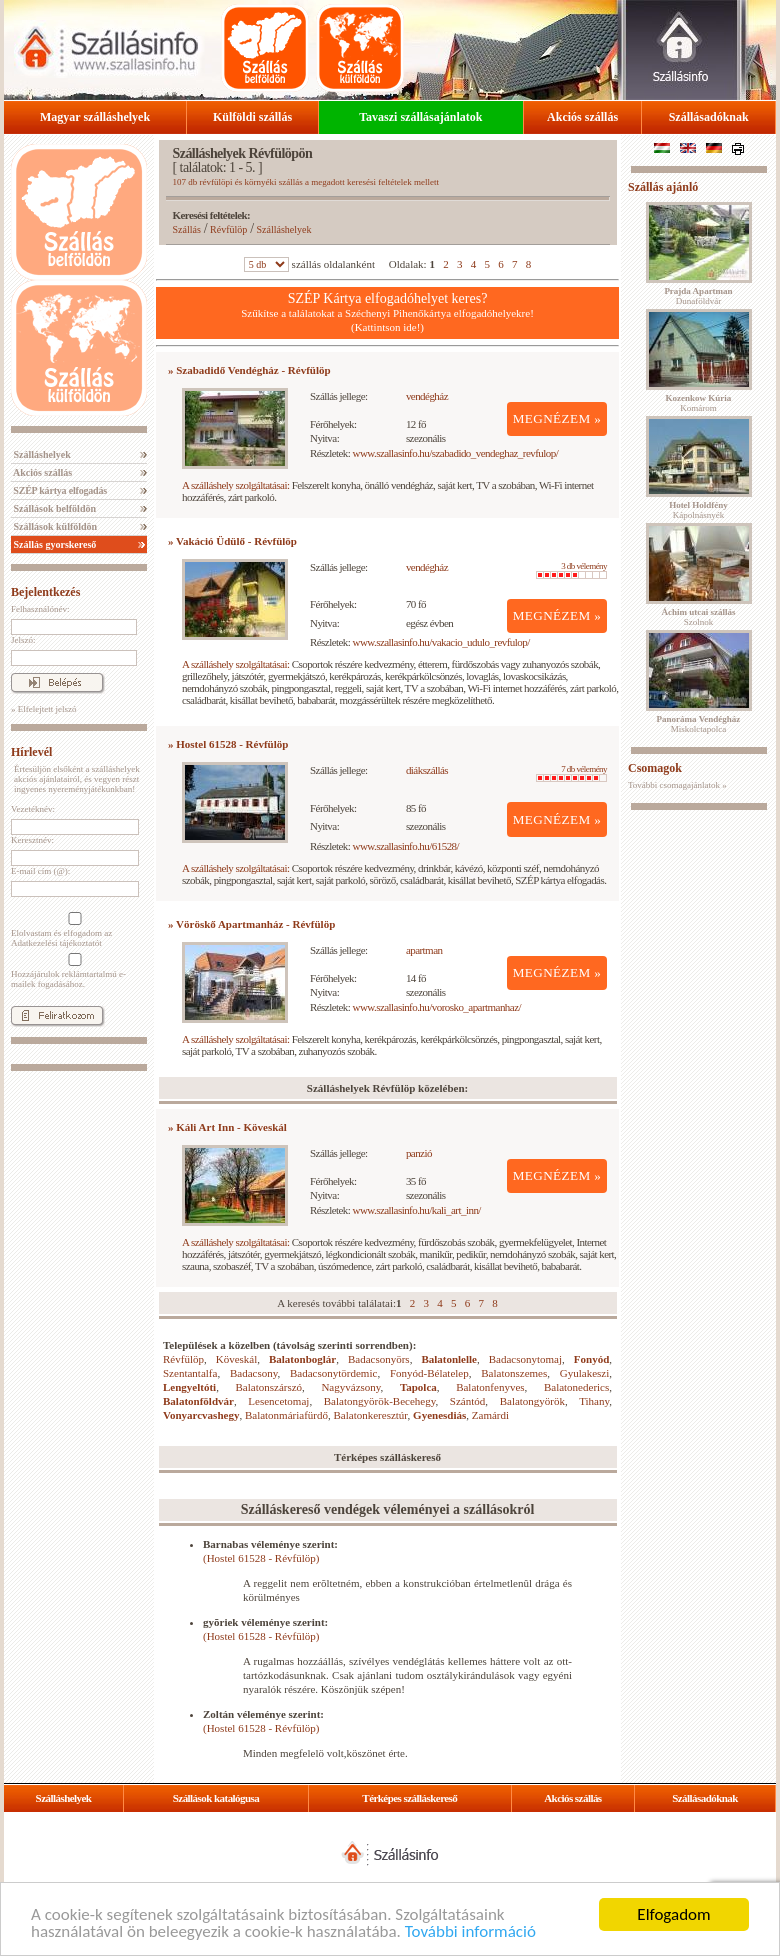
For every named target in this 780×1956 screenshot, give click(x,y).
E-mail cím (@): (40, 871)
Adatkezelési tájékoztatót (56, 943)
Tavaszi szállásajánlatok (420, 117)
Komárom (699, 403)
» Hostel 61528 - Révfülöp (228, 744)
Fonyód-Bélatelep (429, 1373)
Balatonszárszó (269, 1387)
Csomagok (655, 768)
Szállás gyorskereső (53, 544)
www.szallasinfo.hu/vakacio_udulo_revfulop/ (441, 642)
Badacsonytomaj (525, 1359)
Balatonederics (576, 1387)
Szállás (187, 229)
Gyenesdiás (439, 1415)
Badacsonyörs (379, 1359)
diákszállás (427, 770)
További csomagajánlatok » (677, 785)
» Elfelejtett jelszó (43, 709)
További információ (470, 1932)
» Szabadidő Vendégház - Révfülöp (249, 370)
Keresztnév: (32, 840)
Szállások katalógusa (216, 1798)
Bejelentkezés (45, 592)
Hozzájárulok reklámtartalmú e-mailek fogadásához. (73, 971)
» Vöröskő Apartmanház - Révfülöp (251, 924)
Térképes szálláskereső (409, 1798)
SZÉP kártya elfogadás (59, 490)
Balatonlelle (449, 1359)
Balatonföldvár (198, 1401)
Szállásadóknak (709, 117)
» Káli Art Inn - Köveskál (227, 1127)
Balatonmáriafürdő (286, 1415)
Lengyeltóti (189, 1387)
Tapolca (418, 1387)
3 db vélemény (571, 570)
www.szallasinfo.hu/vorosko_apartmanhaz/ (437, 1007)
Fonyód (591, 1359)
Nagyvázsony (350, 1387)
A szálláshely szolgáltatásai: (235, 485)
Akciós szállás (582, 117)
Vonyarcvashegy (201, 1415)
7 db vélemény (571, 773)
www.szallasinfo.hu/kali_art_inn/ (417, 1210)
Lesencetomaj (278, 1401)
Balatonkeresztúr (371, 1415)
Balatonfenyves (490, 1387)
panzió (419, 1153)
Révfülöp (228, 229)
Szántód (467, 1401)
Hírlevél (31, 752)
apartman (424, 950)
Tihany (594, 1401)
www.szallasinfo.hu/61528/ (406, 846)
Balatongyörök (532, 1401)
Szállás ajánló (663, 187)
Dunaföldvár (698, 296)
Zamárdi (490, 1415)
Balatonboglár (302, 1359)
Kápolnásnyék (698, 510)
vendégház (427, 396)
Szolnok (699, 617)
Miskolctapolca (699, 724)
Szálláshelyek (41, 454)
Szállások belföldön (53, 508)
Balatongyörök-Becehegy (380, 1401)
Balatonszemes (514, 1373)
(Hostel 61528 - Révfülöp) (261, 1558)
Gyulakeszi (584, 1373)
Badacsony (254, 1373)
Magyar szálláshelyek (95, 117)
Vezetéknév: (33, 809)
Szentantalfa (190, 1373)
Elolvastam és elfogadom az (73, 930)
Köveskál (237, 1359)
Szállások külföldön (54, 526)
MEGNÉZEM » (557, 418)
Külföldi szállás (252, 117)
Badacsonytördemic (333, 1373)
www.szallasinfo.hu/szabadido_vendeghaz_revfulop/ (456, 453)
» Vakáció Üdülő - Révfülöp (232, 541)
